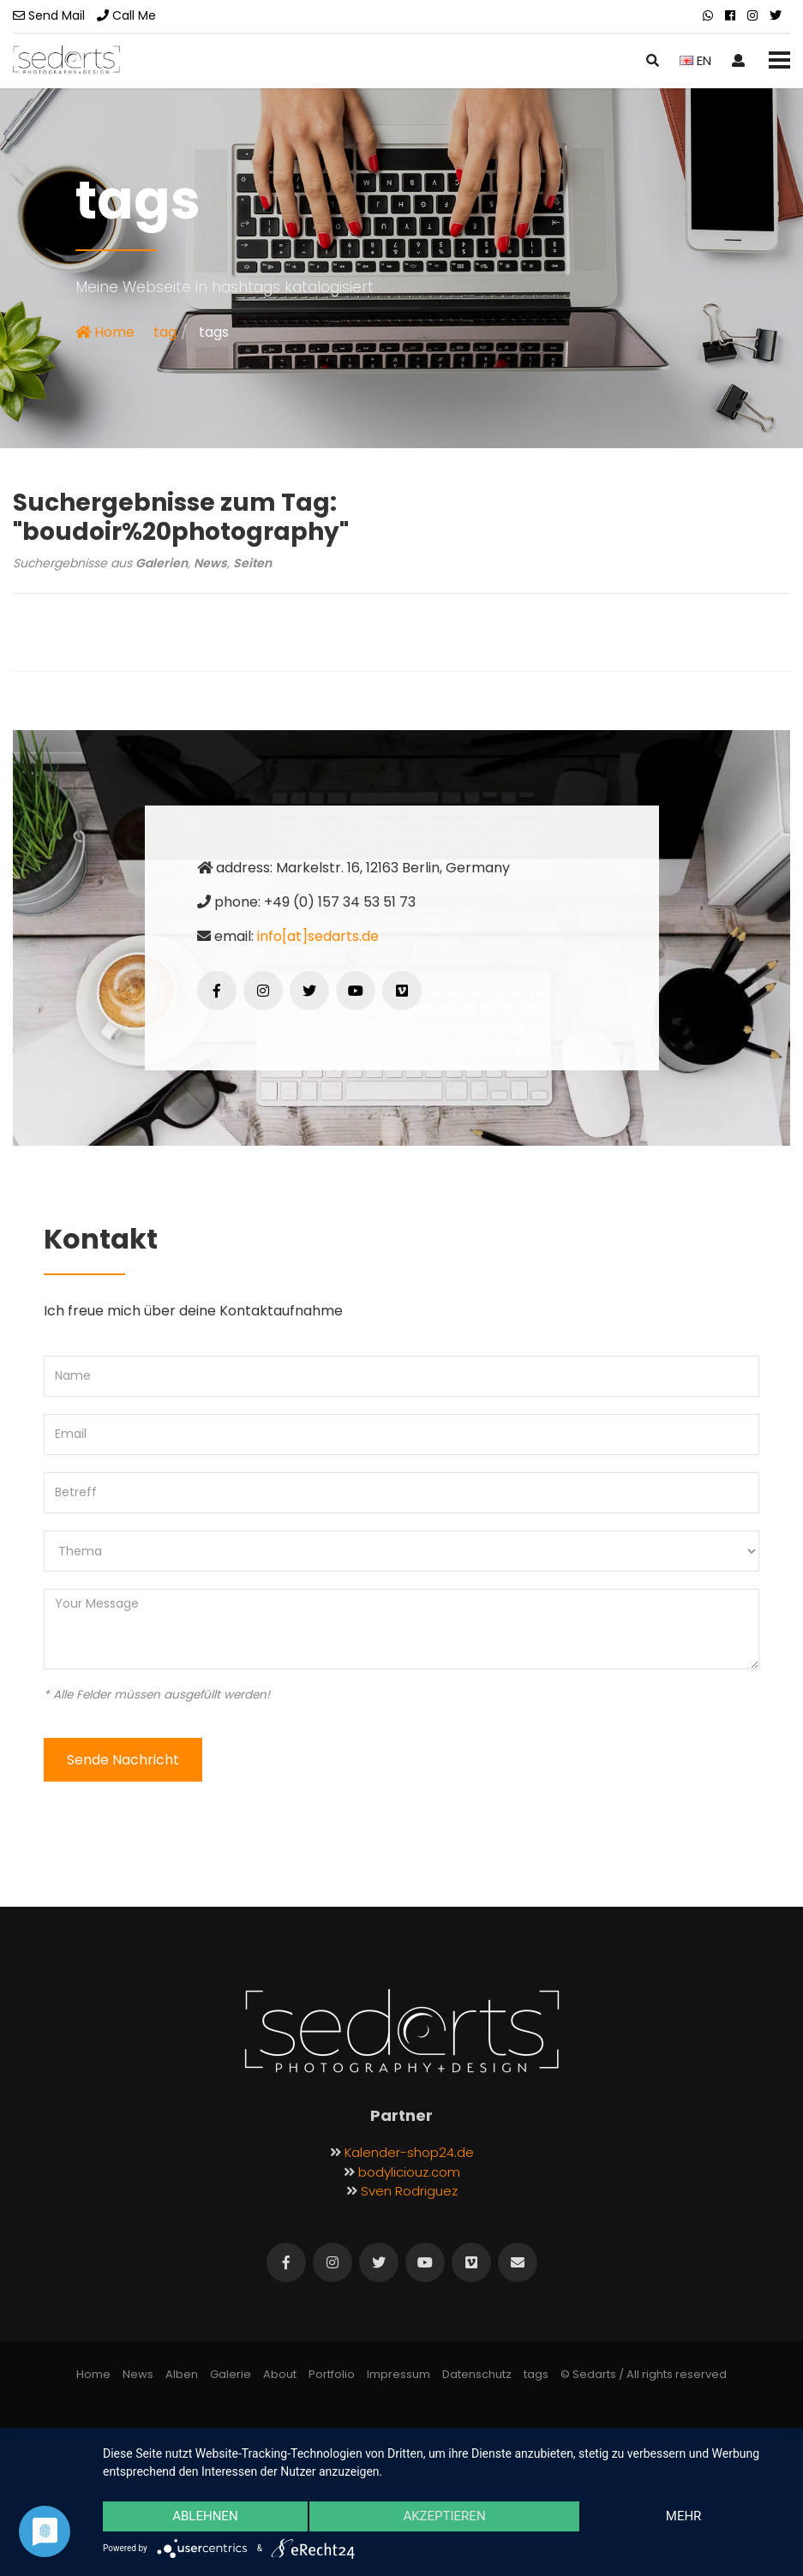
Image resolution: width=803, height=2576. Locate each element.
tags (536, 2374)
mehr (684, 2517)
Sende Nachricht (123, 1760)
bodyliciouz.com (409, 2172)
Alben (181, 2374)
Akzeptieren (444, 2517)
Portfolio (332, 2374)
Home (105, 332)
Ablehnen (204, 2517)
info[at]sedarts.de (318, 936)
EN (695, 60)
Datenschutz (477, 2374)
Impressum (398, 2374)
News (138, 2374)
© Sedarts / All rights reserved (643, 2374)
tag (165, 332)
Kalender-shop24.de (409, 2152)
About (280, 2374)
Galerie (230, 2374)
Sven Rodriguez (409, 2191)
